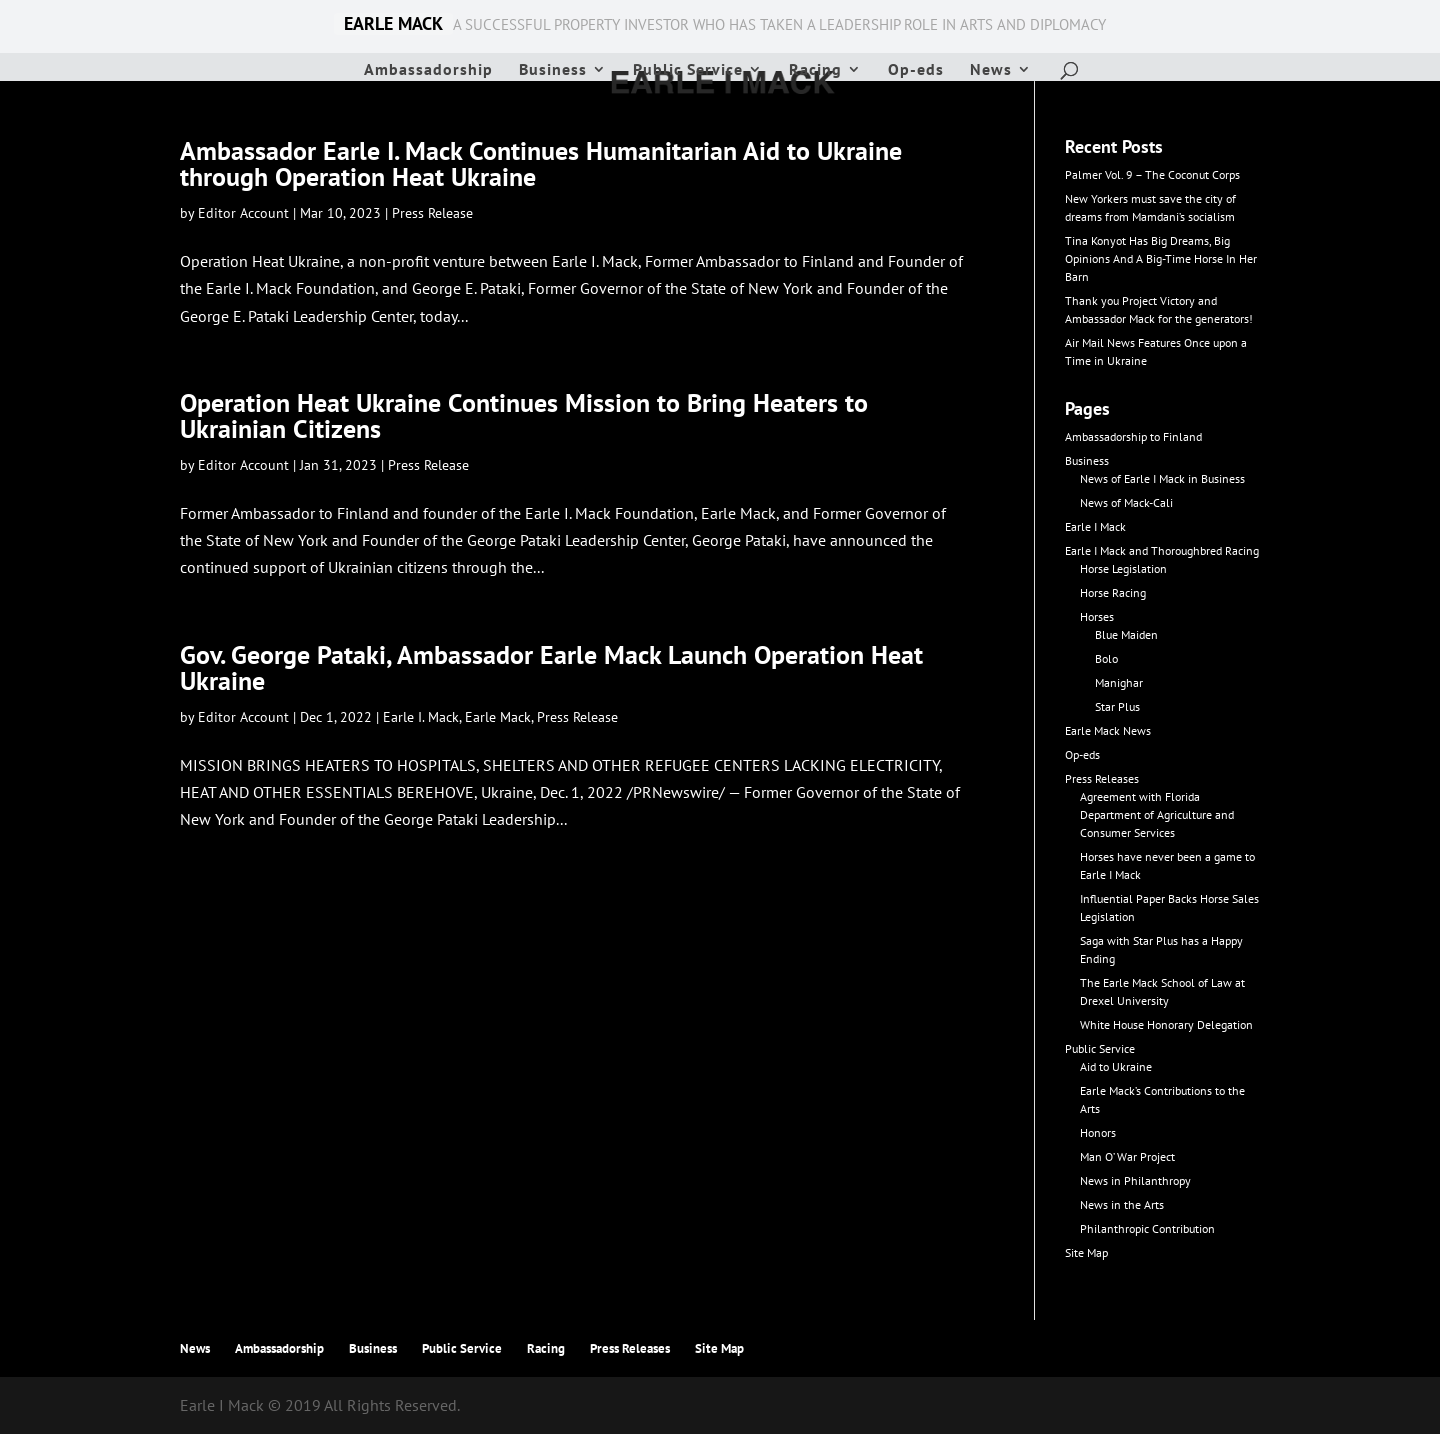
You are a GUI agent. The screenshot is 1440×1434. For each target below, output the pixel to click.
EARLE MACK (393, 24)
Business (553, 70)
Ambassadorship (428, 70)
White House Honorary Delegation (1166, 1024)
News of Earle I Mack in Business (1162, 478)
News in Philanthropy (1135, 1180)
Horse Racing (1113, 592)
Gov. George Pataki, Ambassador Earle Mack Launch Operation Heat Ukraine (551, 667)
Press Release (432, 213)
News (991, 70)
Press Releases (1102, 778)
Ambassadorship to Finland (1133, 436)
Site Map (1086, 1252)
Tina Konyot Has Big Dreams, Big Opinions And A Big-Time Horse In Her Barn (1161, 258)
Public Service (688, 70)
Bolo (1106, 658)
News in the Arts (1122, 1204)
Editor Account (243, 213)
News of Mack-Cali (1126, 502)
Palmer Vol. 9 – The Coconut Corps (1152, 174)
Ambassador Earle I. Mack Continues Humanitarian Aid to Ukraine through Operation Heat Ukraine (541, 163)
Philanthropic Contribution (1147, 1228)
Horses (1097, 616)
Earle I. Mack (421, 717)
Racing (815, 70)
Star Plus (1117, 706)
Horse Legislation (1123, 568)
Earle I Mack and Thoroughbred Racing (1162, 550)
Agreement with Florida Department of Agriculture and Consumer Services (1157, 814)
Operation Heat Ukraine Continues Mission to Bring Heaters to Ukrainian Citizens (524, 415)
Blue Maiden (1126, 634)
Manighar (1119, 682)
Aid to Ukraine (1116, 1066)
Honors (1098, 1132)
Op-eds (916, 70)
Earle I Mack (1095, 526)
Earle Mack (498, 717)
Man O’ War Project (1127, 1156)
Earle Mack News (1108, 730)
